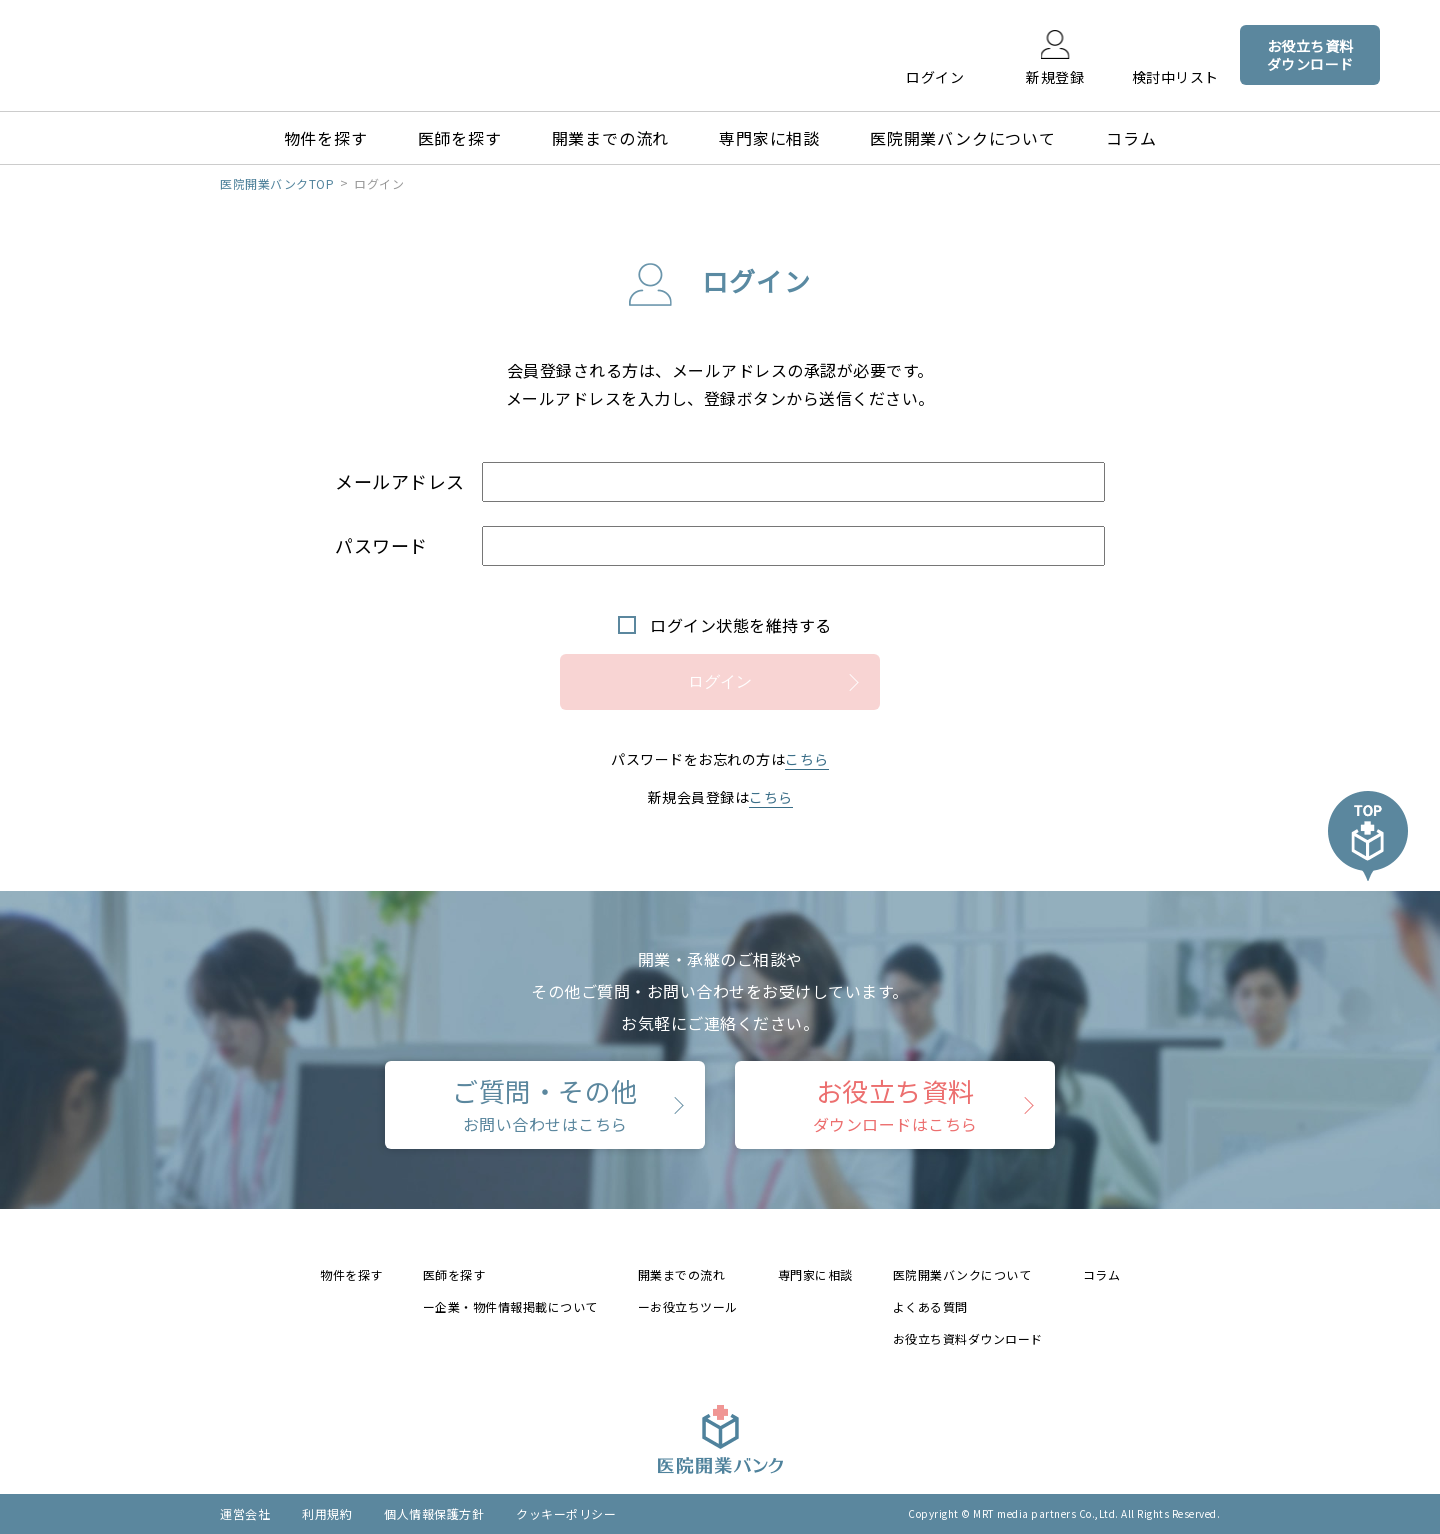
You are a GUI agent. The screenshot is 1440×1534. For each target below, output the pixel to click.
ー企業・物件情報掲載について (510, 1306)
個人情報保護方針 (434, 1513)
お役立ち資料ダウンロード (968, 1338)
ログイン (935, 76)
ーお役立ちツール (688, 1306)
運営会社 (245, 1513)
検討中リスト (1175, 76)
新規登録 (1055, 76)
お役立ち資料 (895, 1104)
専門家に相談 (769, 138)
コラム (1131, 138)
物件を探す (326, 138)
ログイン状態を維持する (741, 625)
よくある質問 (930, 1306)
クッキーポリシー (566, 1513)
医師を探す (460, 138)
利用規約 (327, 1513)
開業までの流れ (611, 138)
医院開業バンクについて (963, 138)
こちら (807, 759)
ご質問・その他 (545, 1104)
